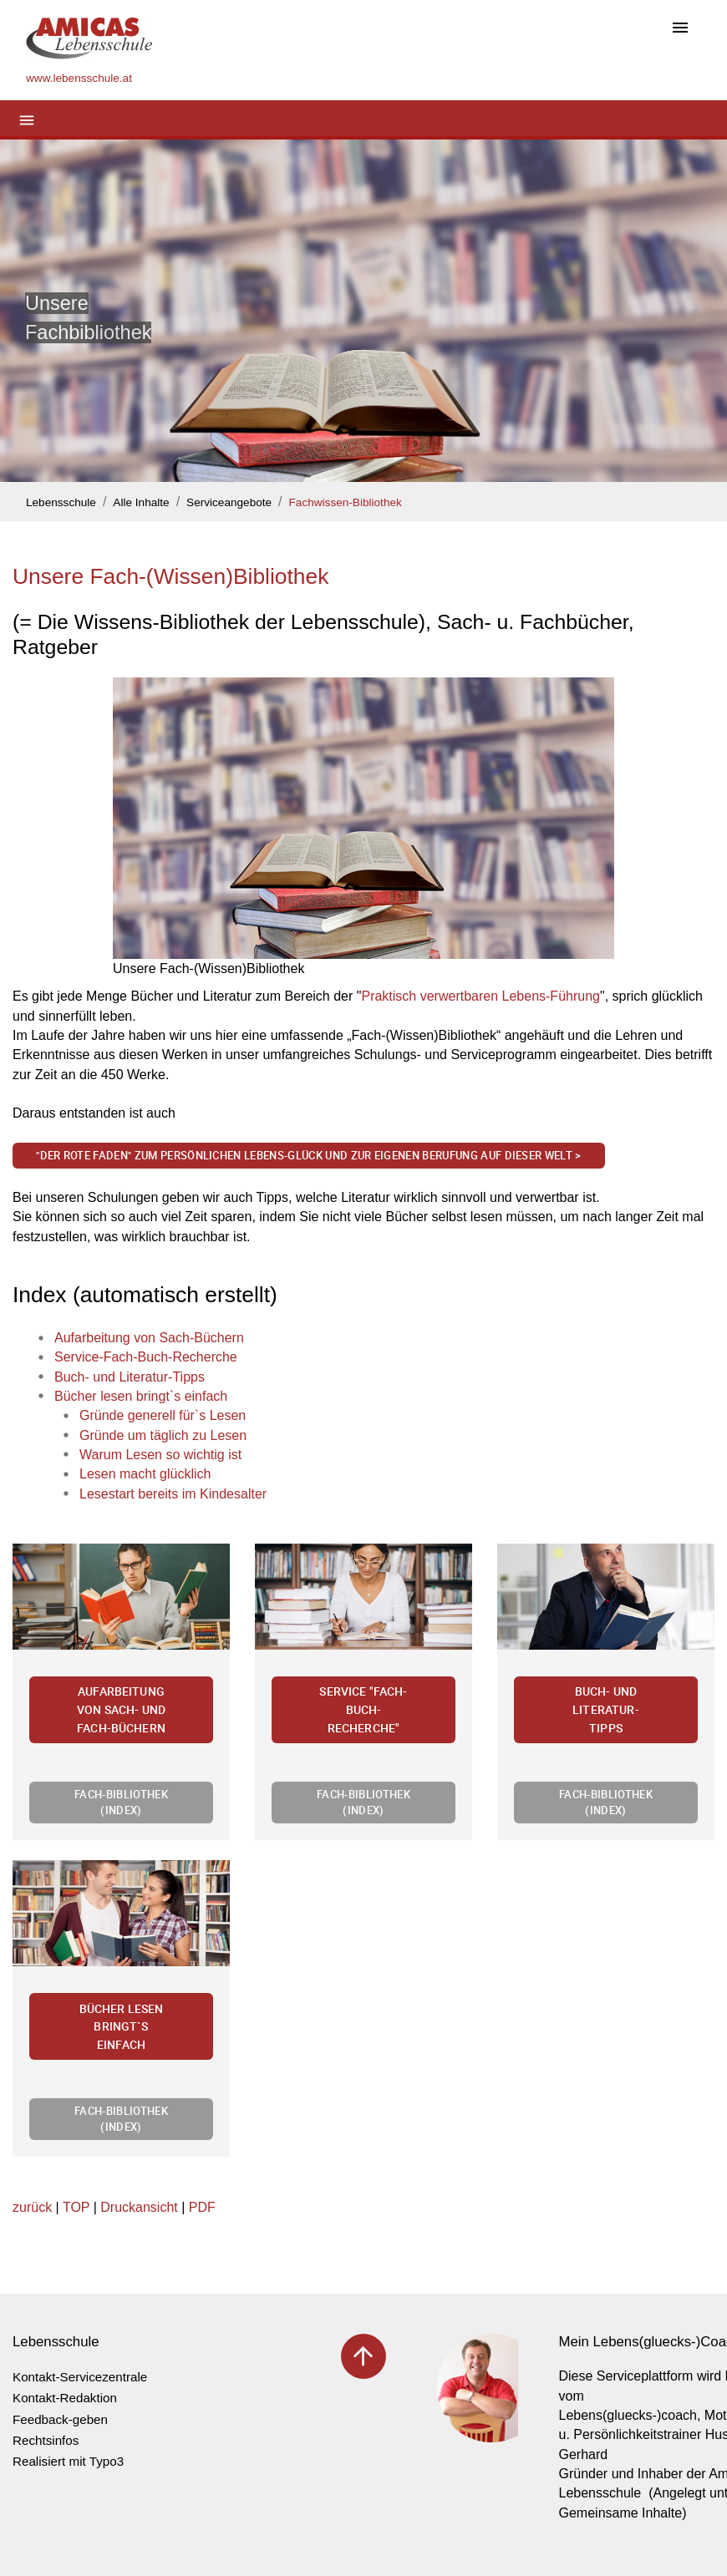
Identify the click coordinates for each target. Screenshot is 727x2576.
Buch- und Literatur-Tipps (605, 1709)
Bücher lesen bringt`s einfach (121, 2026)
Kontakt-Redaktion (65, 2398)
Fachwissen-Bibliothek (345, 502)
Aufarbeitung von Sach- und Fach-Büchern (121, 1709)
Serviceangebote (229, 502)
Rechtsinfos (46, 2440)
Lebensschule (61, 502)
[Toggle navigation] (680, 28)
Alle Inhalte (141, 502)
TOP (76, 2207)
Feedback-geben (60, 2419)
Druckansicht (138, 2207)
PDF (202, 2207)
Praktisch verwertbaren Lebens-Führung (480, 996)
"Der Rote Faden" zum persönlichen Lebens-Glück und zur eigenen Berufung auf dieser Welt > (308, 1155)
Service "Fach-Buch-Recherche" (363, 1709)
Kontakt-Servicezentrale (80, 2377)
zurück (32, 2207)
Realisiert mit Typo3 (68, 2461)
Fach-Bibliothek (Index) (121, 1802)
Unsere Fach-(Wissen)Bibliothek (170, 576)
